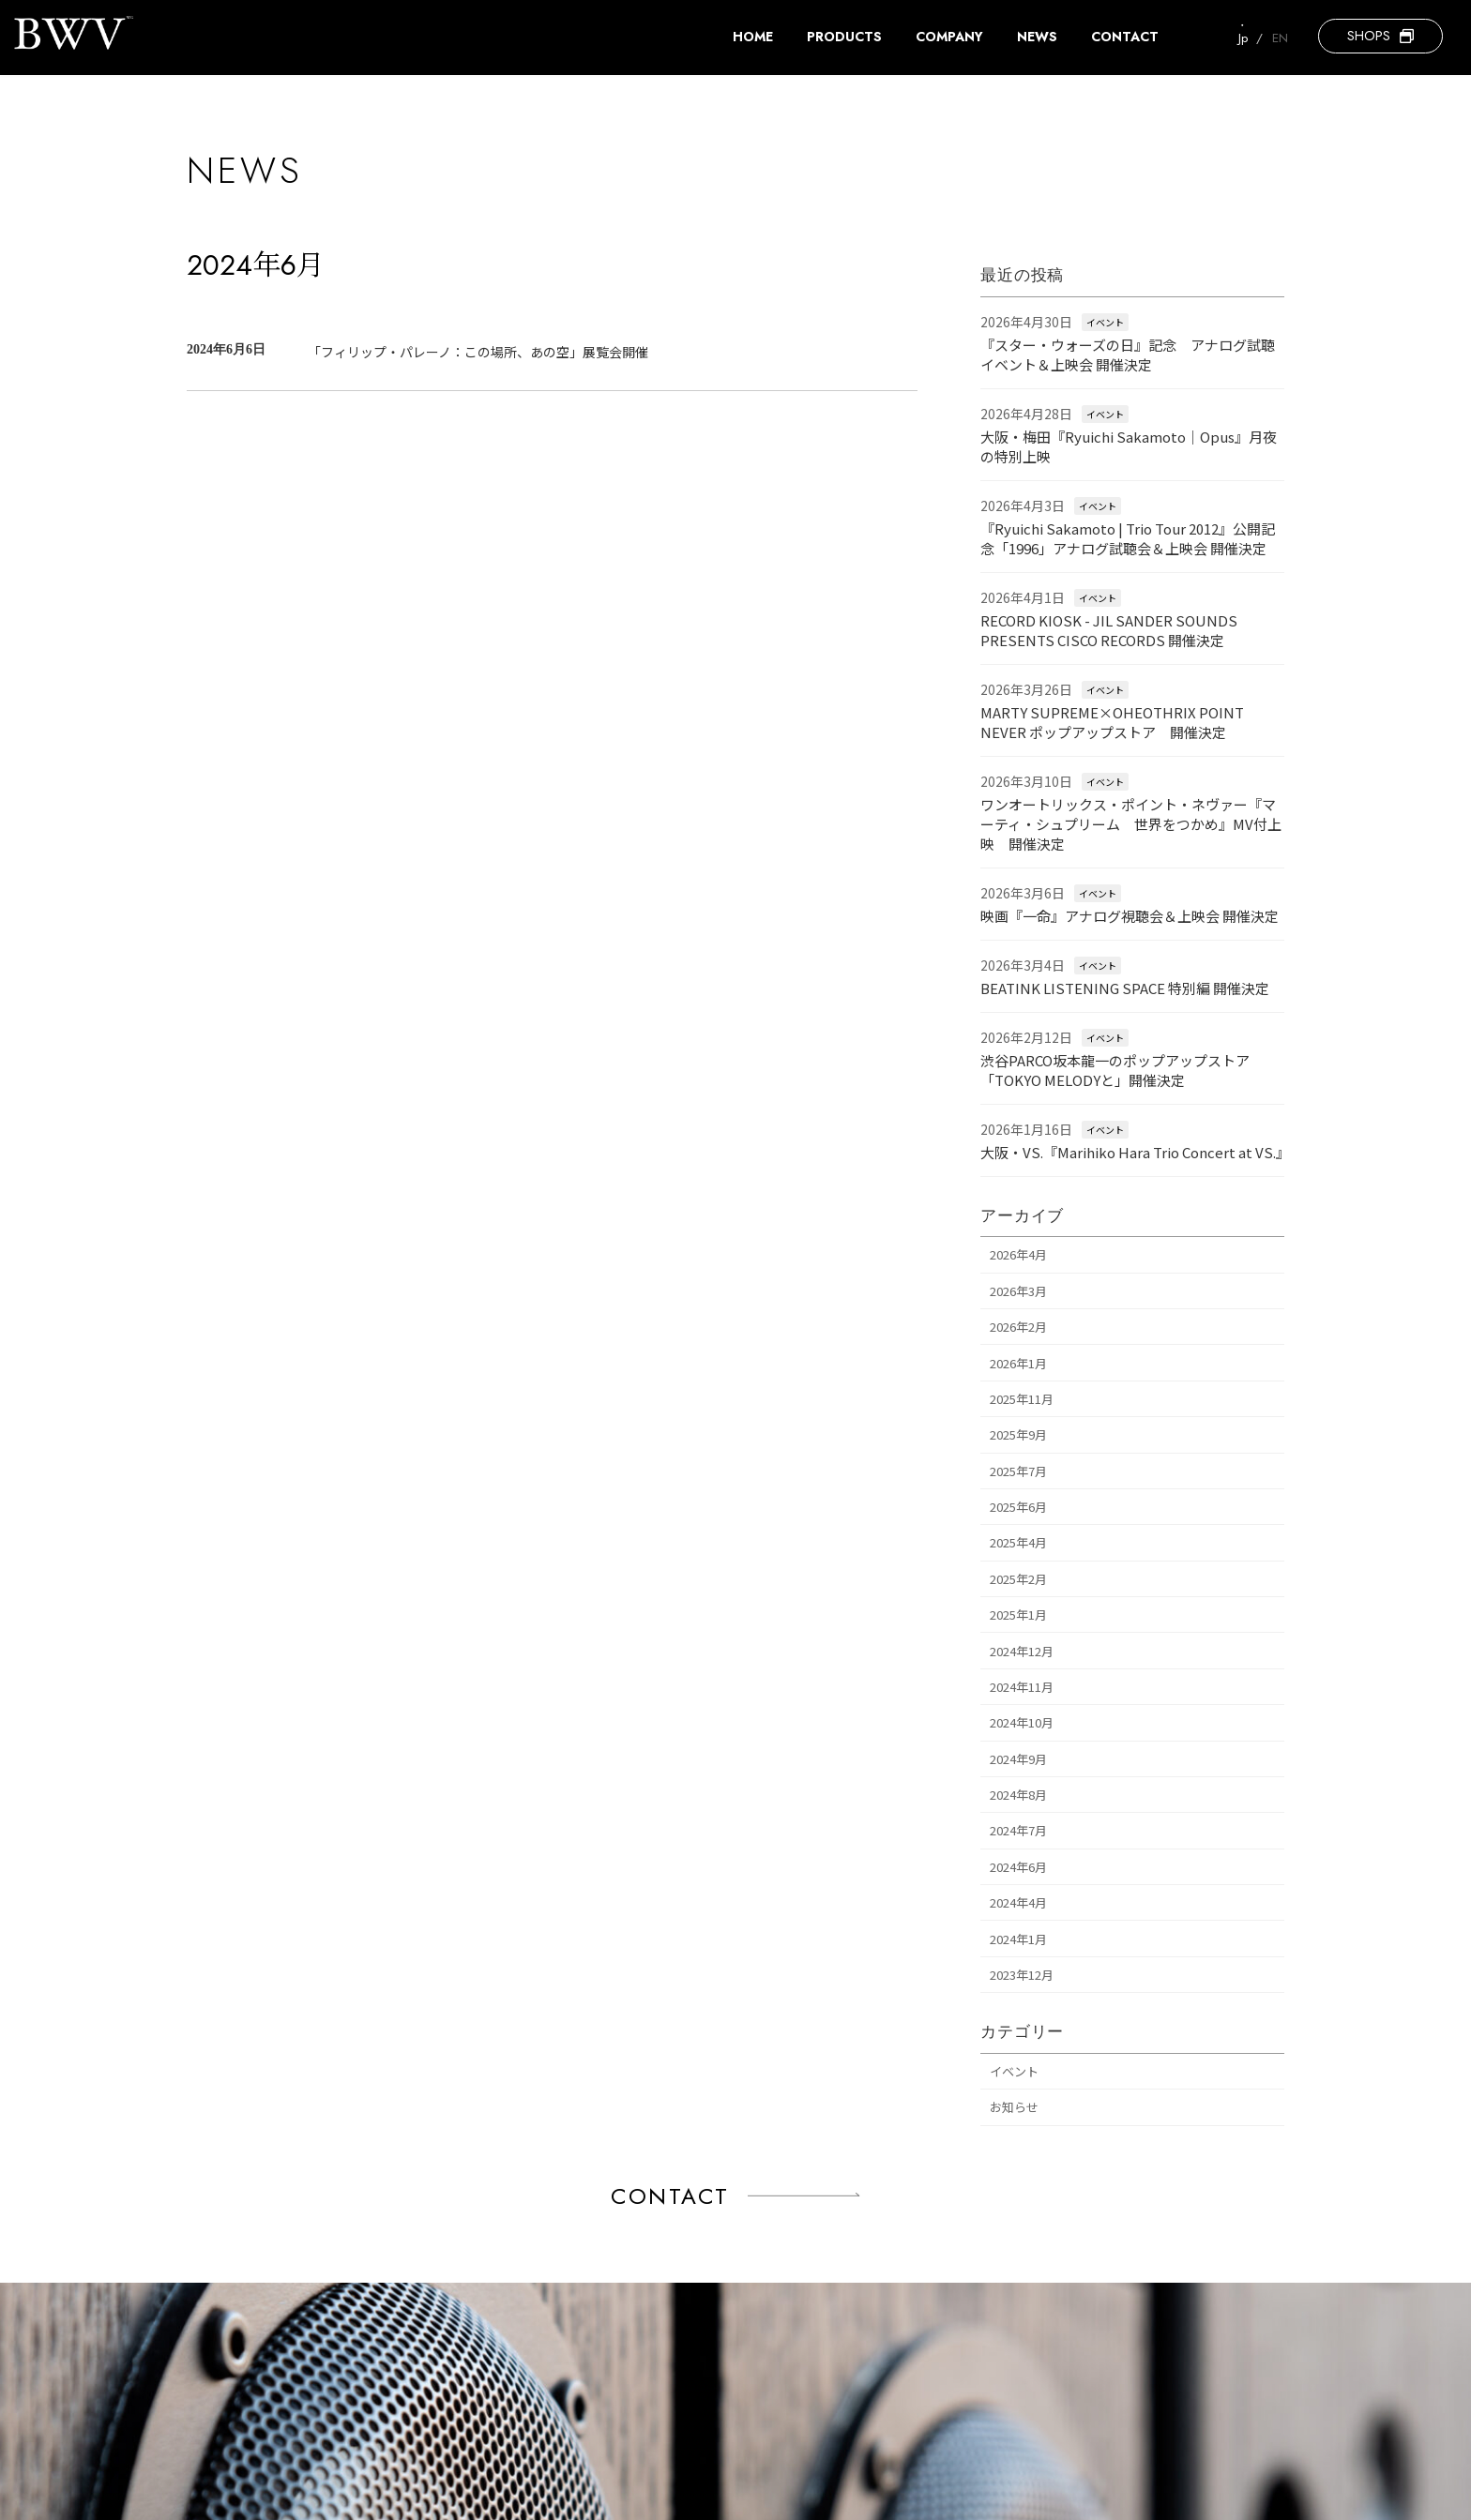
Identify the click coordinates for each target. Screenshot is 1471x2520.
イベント (1105, 322)
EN (1280, 38)
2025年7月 (1018, 1471)
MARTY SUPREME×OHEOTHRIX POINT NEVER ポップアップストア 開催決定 (1112, 722)
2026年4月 (1018, 1255)
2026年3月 (1018, 1291)
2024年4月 (1018, 1902)
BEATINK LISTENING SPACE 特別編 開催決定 (1124, 988)
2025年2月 (1018, 1579)
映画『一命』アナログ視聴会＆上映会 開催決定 (1129, 916)
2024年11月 (1022, 1687)
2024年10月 (1022, 1722)
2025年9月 (1018, 1434)
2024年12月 (1022, 1651)
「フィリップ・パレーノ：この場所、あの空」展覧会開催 (478, 351)
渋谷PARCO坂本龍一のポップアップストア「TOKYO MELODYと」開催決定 (1115, 1070)
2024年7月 (1018, 1831)
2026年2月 (1018, 1326)
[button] (1381, 36)
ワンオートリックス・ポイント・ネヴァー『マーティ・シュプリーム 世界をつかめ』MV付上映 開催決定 (1130, 823)
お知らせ (1014, 2107)
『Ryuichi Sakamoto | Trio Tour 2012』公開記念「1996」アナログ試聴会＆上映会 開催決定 (1127, 538)
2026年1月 (1018, 1363)
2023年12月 (1022, 1975)
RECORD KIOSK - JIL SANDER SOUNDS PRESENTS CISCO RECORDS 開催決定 (1108, 630)
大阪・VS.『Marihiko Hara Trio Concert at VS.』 (1135, 1152)
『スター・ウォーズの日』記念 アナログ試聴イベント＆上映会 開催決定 (1127, 354)
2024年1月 (1018, 1939)
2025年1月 (1018, 1614)
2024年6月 (1018, 1867)
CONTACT (670, 2196)
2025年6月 (1018, 1507)
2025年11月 (1022, 1399)
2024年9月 (1018, 1759)
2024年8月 (1018, 1794)
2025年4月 (1018, 1543)
